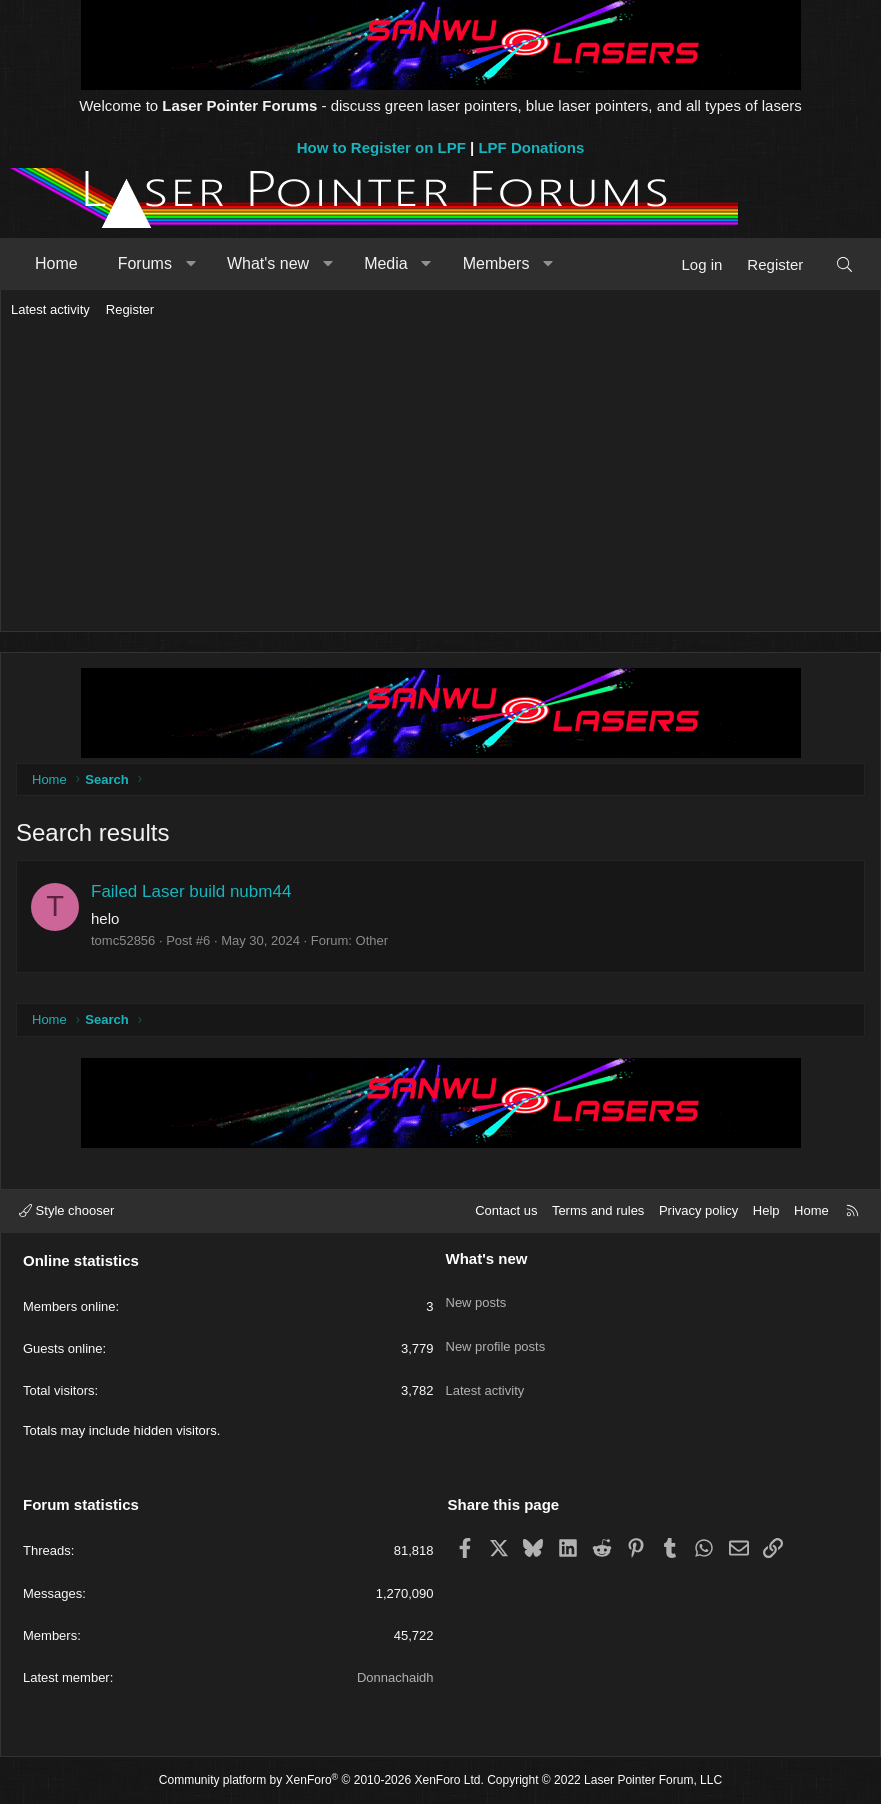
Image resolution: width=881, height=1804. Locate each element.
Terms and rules (598, 1210)
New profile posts (496, 1328)
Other (372, 940)
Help (766, 1210)
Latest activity (50, 309)
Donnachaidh (395, 1677)
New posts (476, 1292)
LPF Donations (531, 147)
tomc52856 (123, 940)
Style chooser (66, 1210)
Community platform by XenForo (321, 1780)
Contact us (506, 1210)
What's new (268, 263)
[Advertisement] (440, 476)
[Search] (844, 264)
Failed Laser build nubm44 (191, 891)
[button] (190, 264)
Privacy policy (698, 1210)
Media (386, 263)
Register (130, 309)
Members (496, 263)
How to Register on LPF (381, 147)
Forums (145, 263)
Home (56, 263)
